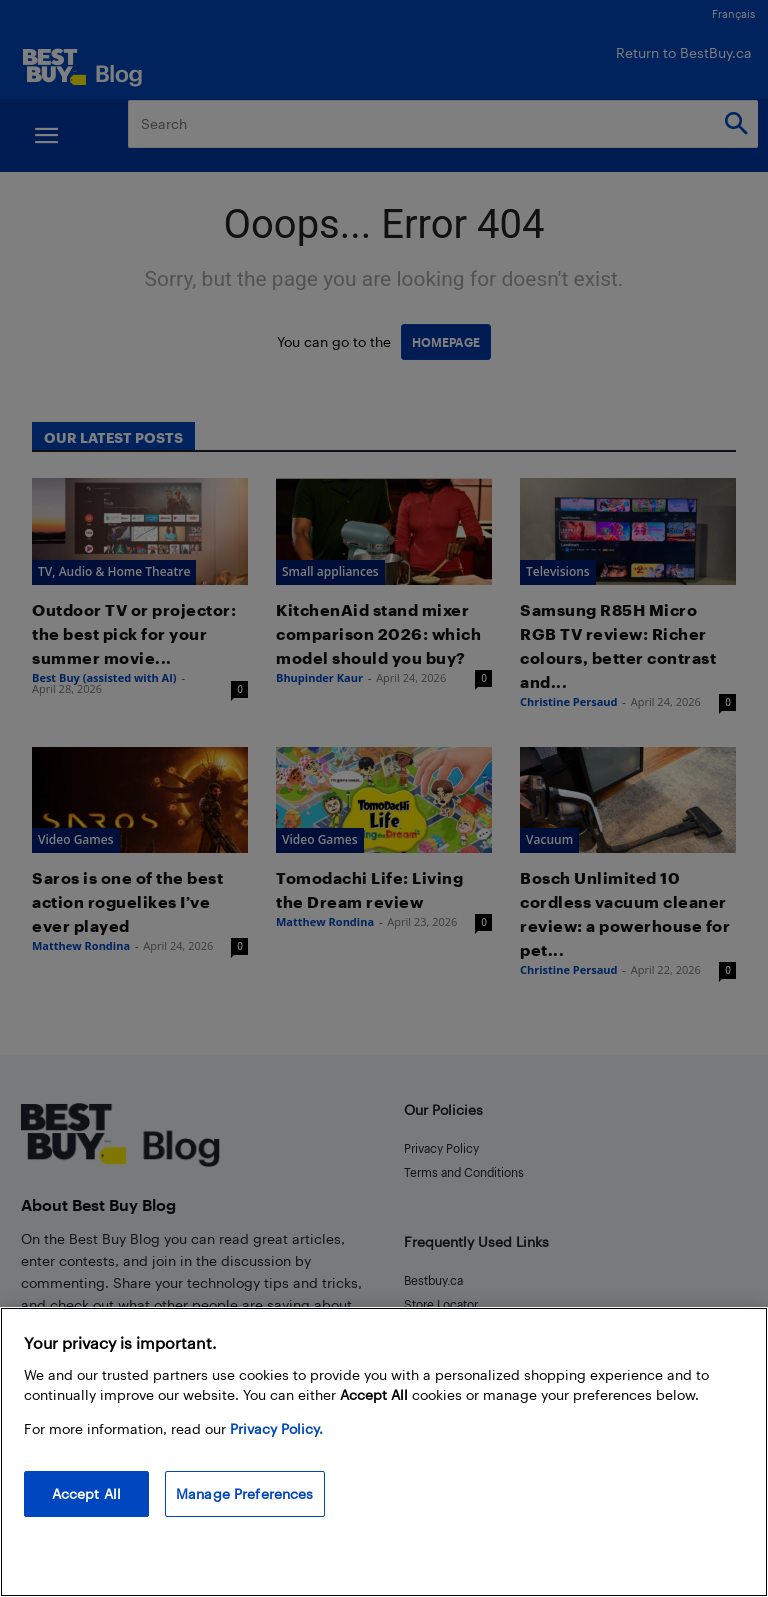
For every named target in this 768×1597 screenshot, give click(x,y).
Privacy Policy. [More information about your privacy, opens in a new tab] (276, 1428)
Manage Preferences (245, 1493)
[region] (384, 1452)
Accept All (86, 1493)
